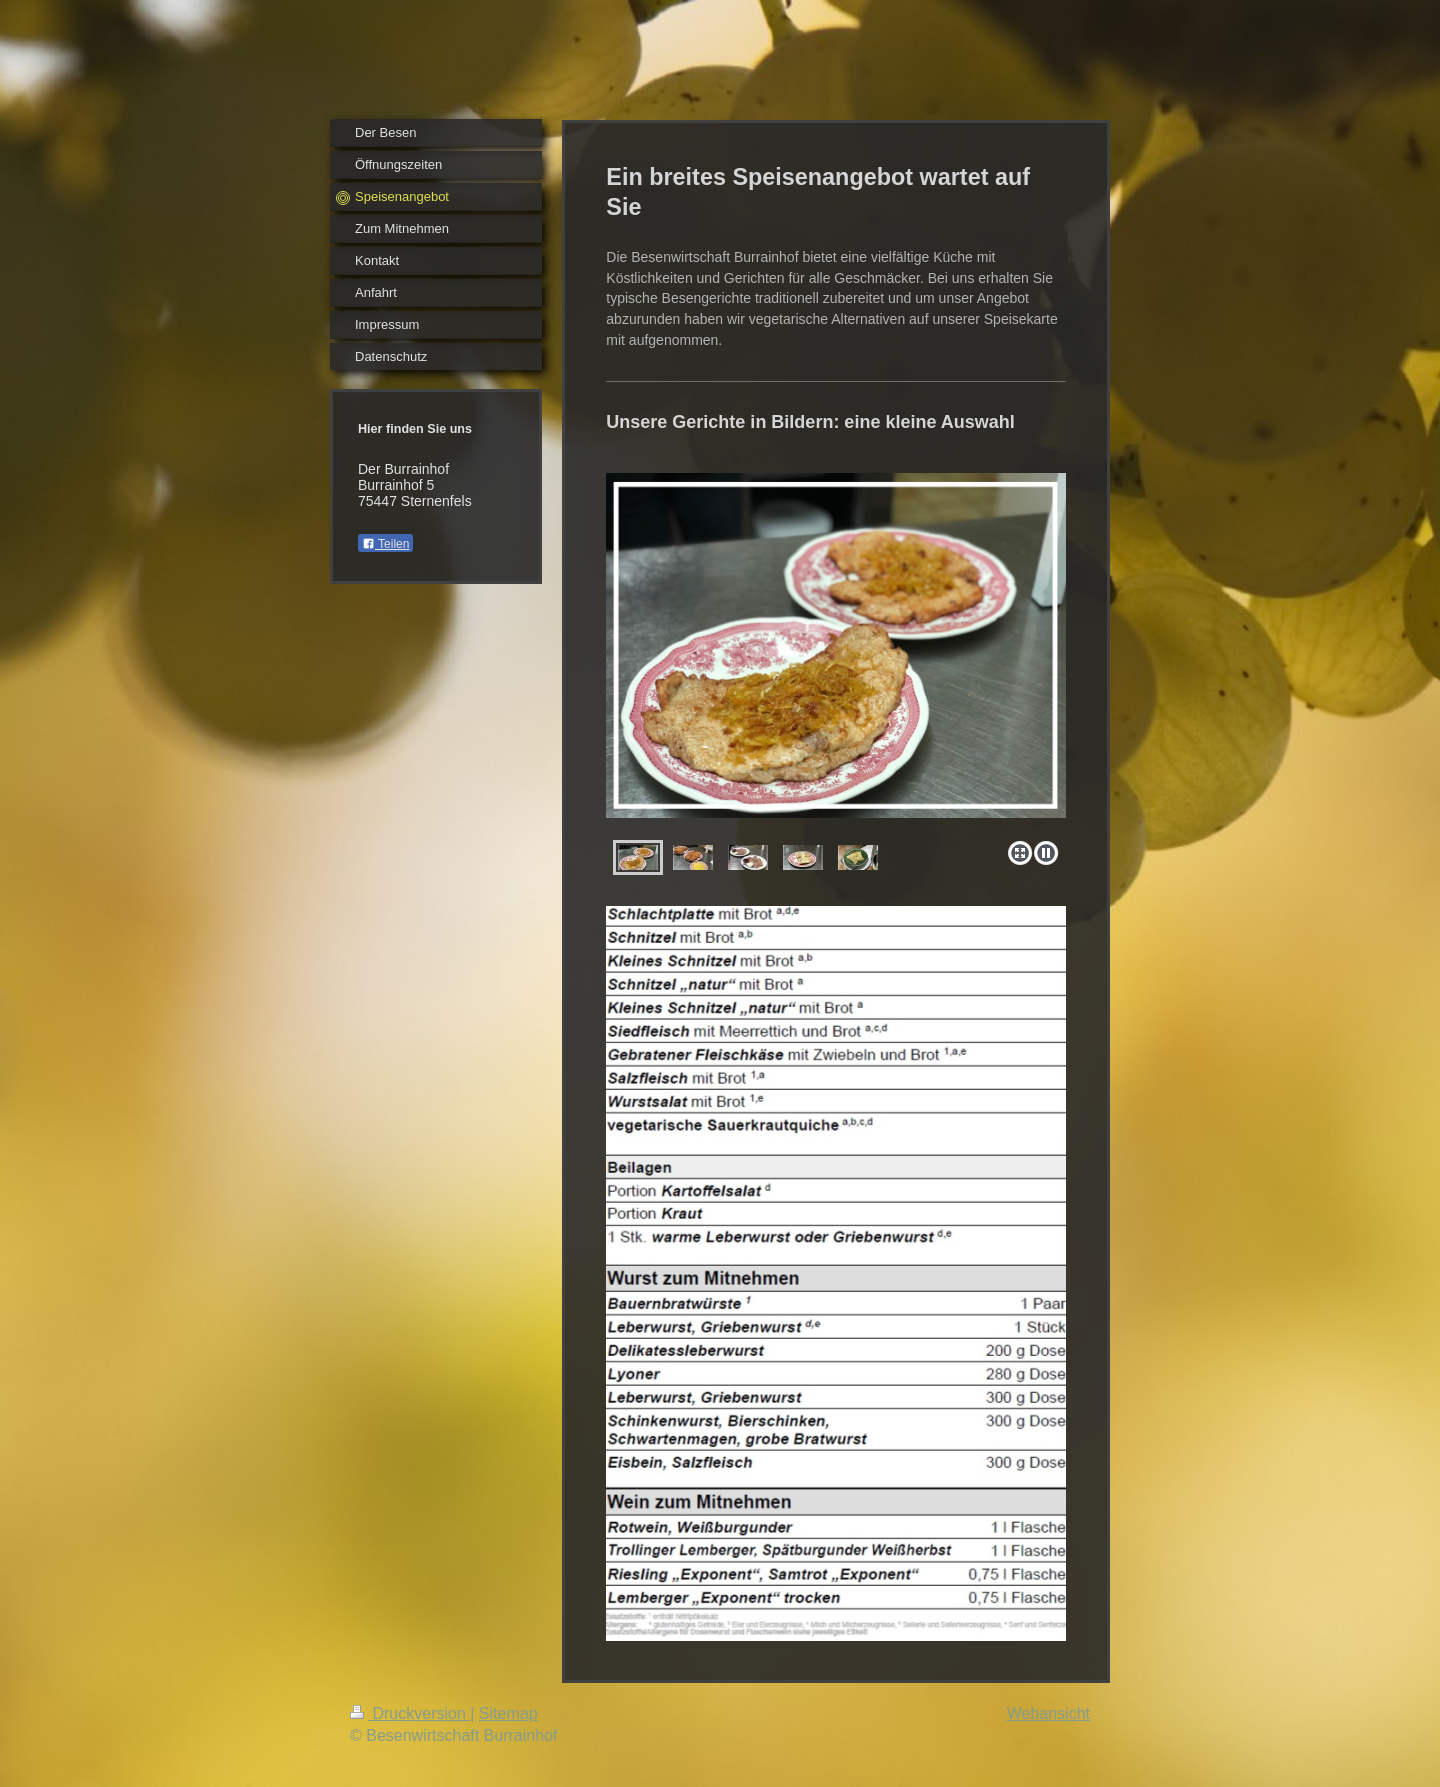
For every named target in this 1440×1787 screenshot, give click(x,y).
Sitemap (508, 1713)
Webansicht (1048, 1713)
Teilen (385, 544)
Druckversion (410, 1713)
